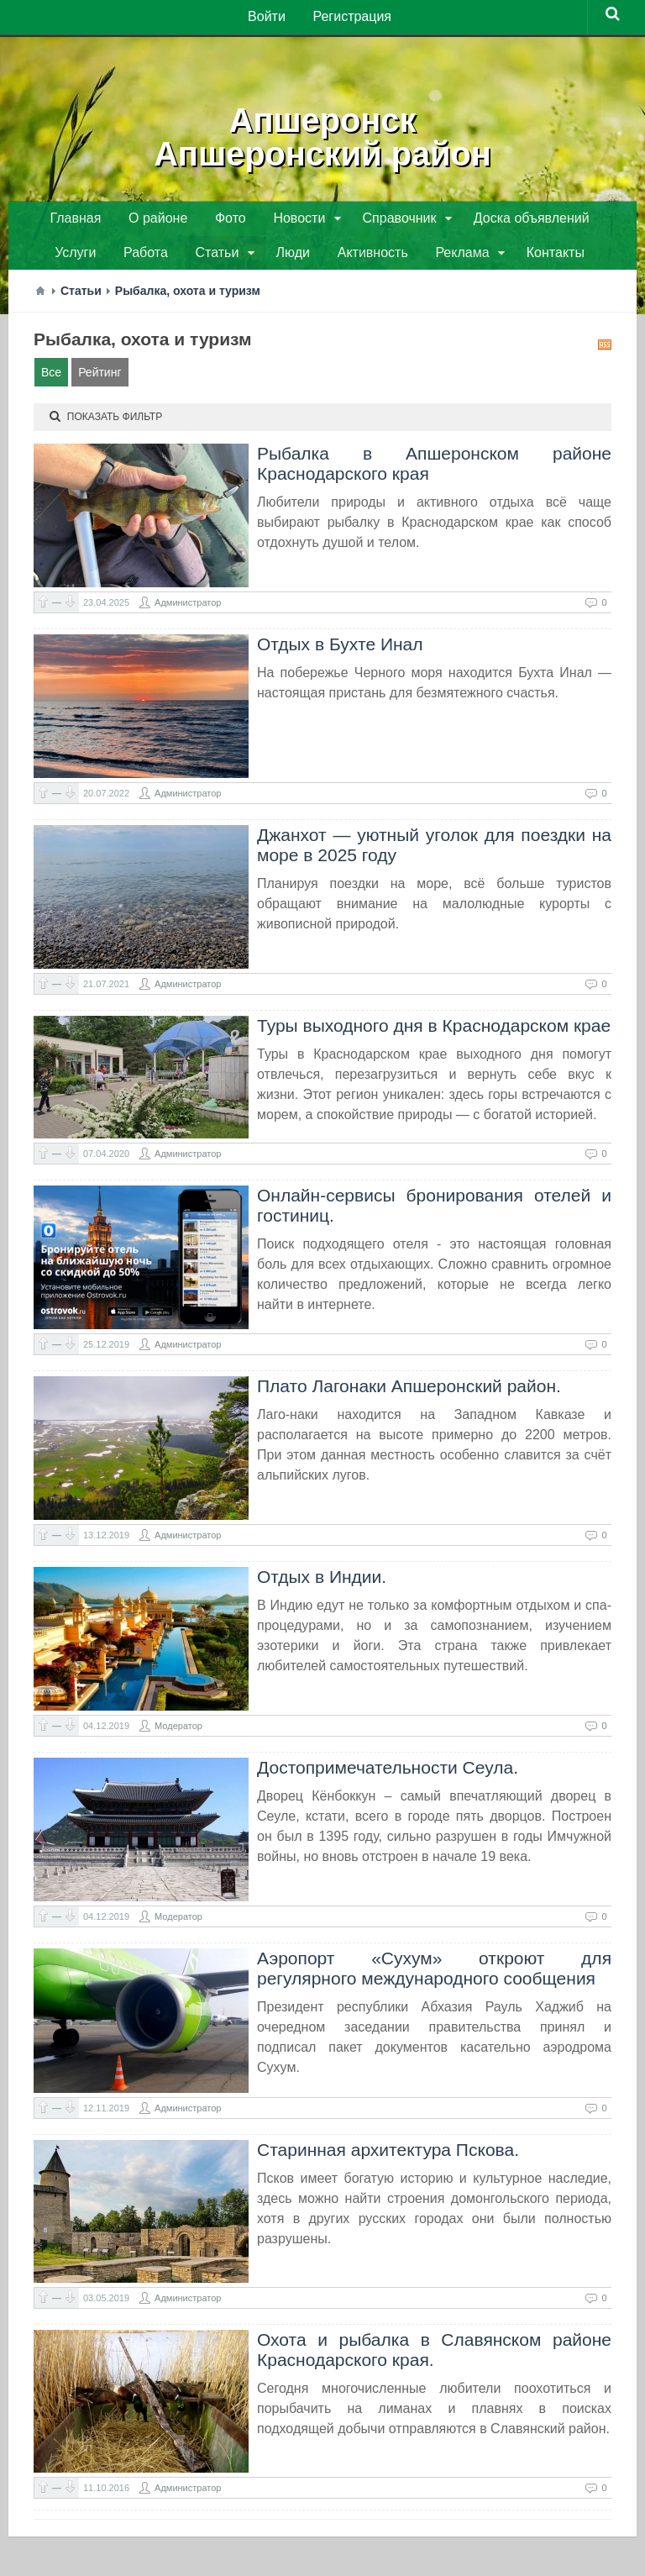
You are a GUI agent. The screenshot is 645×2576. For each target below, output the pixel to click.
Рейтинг (99, 378)
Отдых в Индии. (321, 1582)
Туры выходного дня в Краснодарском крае (434, 1031)
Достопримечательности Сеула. (387, 1773)
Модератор (178, 1732)
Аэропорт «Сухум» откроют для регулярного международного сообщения (434, 1974)
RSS (604, 350)
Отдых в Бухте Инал (340, 650)
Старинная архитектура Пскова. (388, 2155)
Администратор (188, 608)
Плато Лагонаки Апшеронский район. (409, 1391)
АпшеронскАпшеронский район (322, 134)
